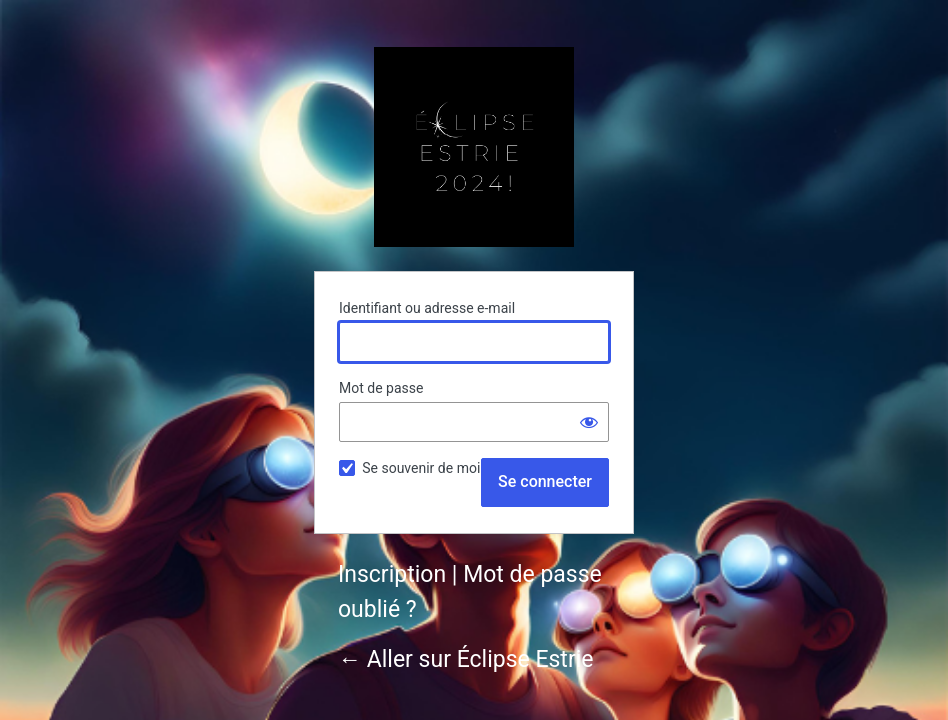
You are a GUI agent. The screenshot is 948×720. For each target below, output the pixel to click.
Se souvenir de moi (421, 468)
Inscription (392, 574)
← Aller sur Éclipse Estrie (465, 659)
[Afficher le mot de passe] (589, 422)
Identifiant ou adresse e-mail (427, 308)
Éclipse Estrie (474, 147)
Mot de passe (381, 388)
